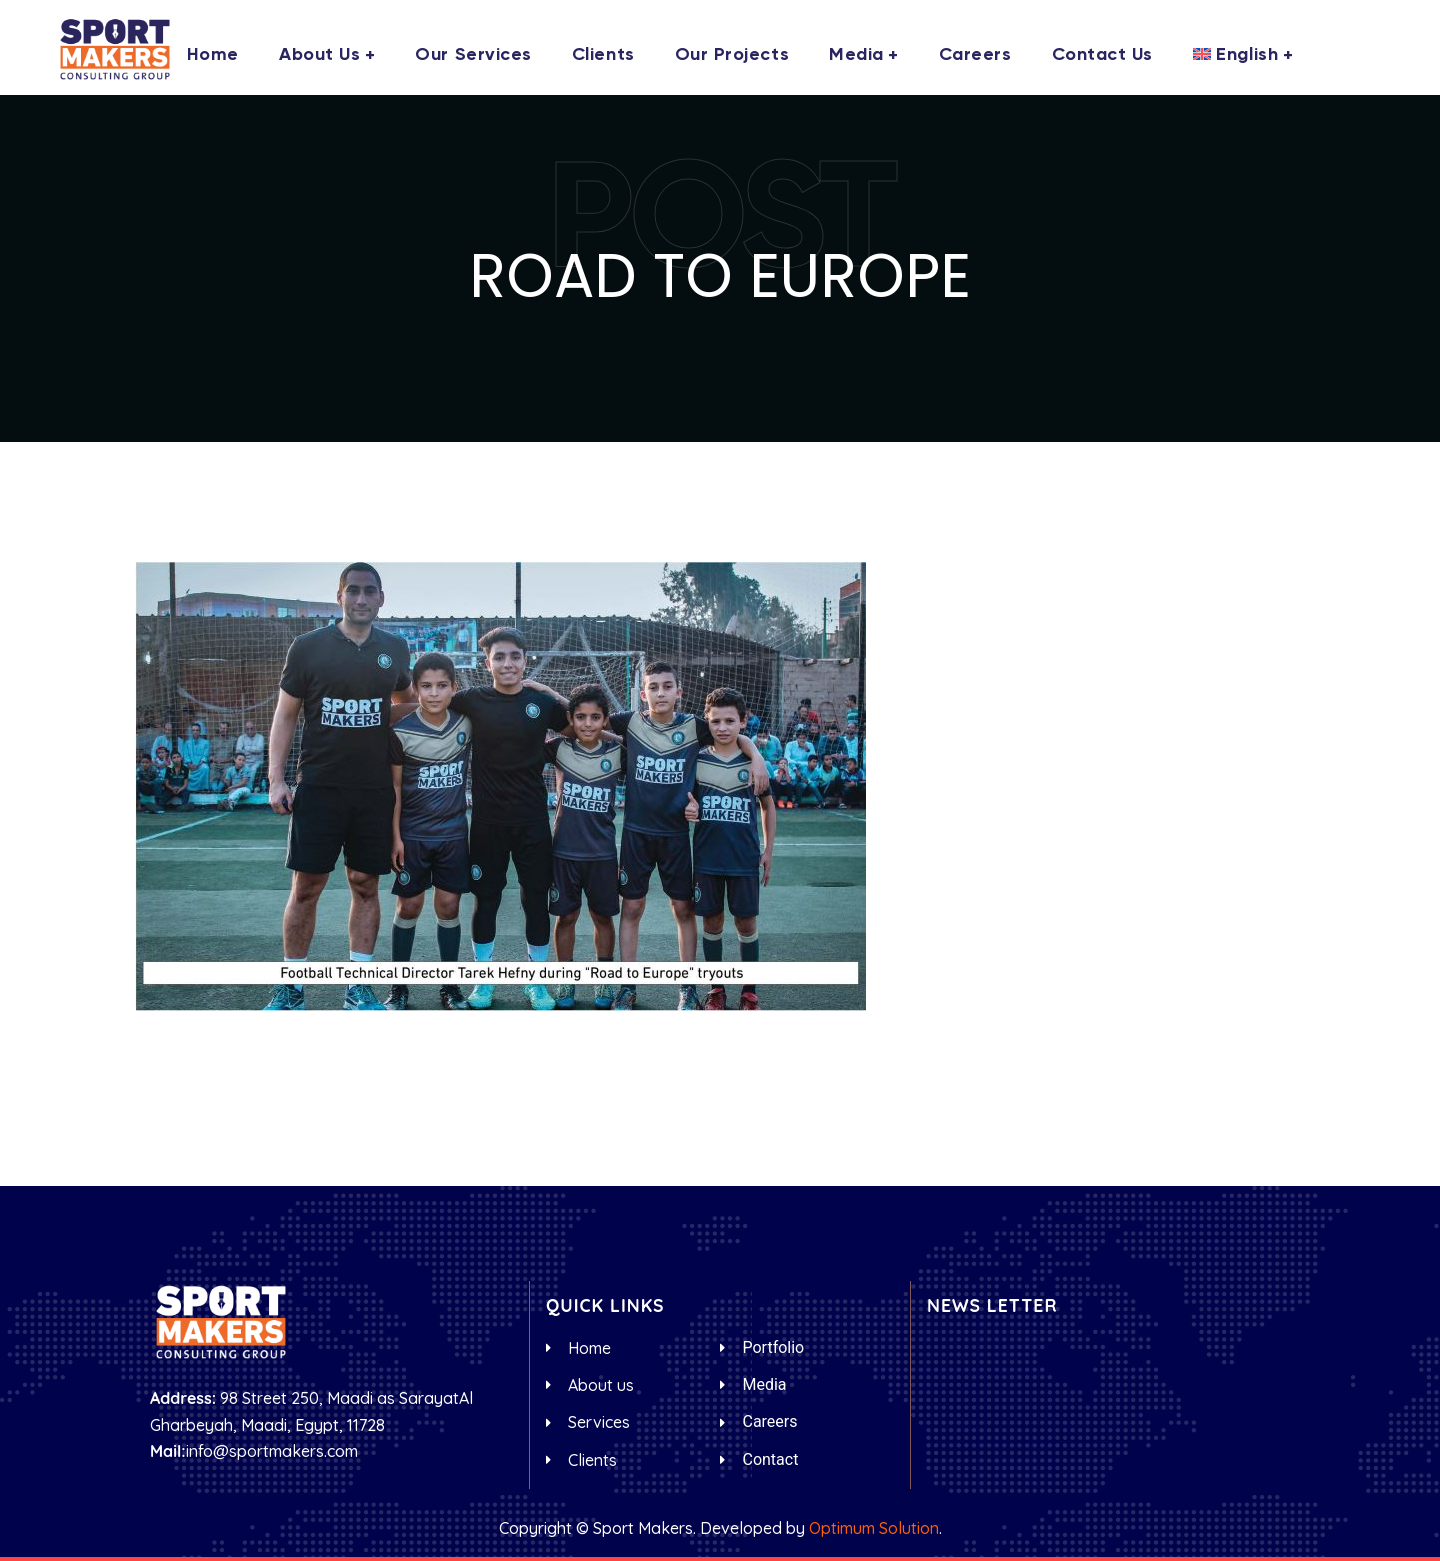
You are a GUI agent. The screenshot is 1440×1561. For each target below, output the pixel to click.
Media (856, 55)
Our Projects (732, 55)
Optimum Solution (874, 1528)
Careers (975, 55)
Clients (603, 55)
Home (213, 55)
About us (319, 55)
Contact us (1102, 55)
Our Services (473, 55)
